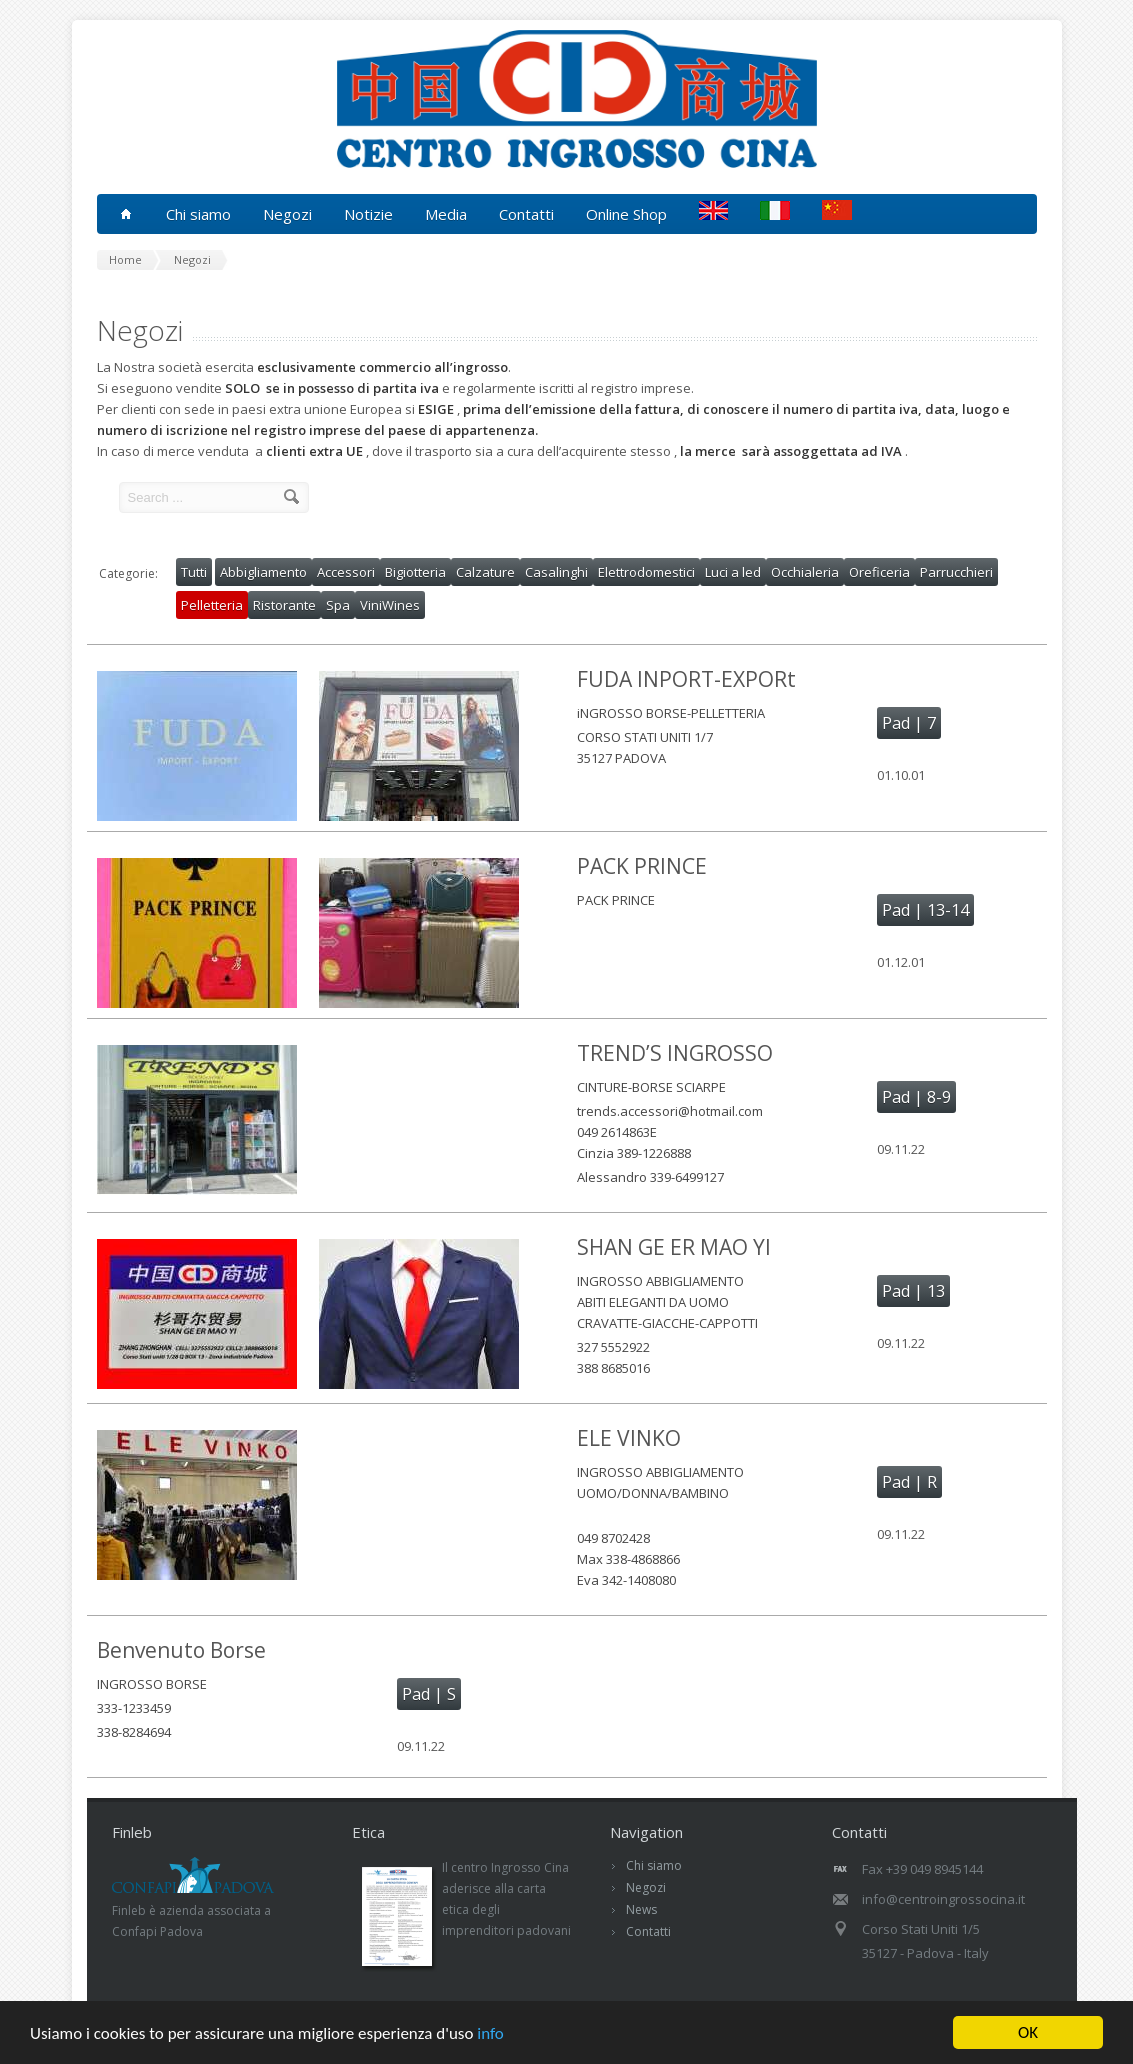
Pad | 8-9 (916, 1097)
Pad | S (429, 1694)
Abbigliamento (263, 572)
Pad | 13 (913, 1291)
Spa (338, 605)
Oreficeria (879, 572)
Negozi (646, 1887)
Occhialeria (805, 572)
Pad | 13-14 (925, 910)
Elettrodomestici (646, 572)
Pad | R (909, 1482)
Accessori (346, 572)
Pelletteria (212, 605)
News (641, 1909)
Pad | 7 (909, 723)
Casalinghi (556, 572)
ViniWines (390, 605)
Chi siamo (654, 1865)
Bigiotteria (415, 572)
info (490, 2034)
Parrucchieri (956, 572)
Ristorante (284, 605)
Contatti (526, 214)
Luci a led (733, 572)
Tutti (194, 572)
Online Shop (626, 214)
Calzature (485, 572)
